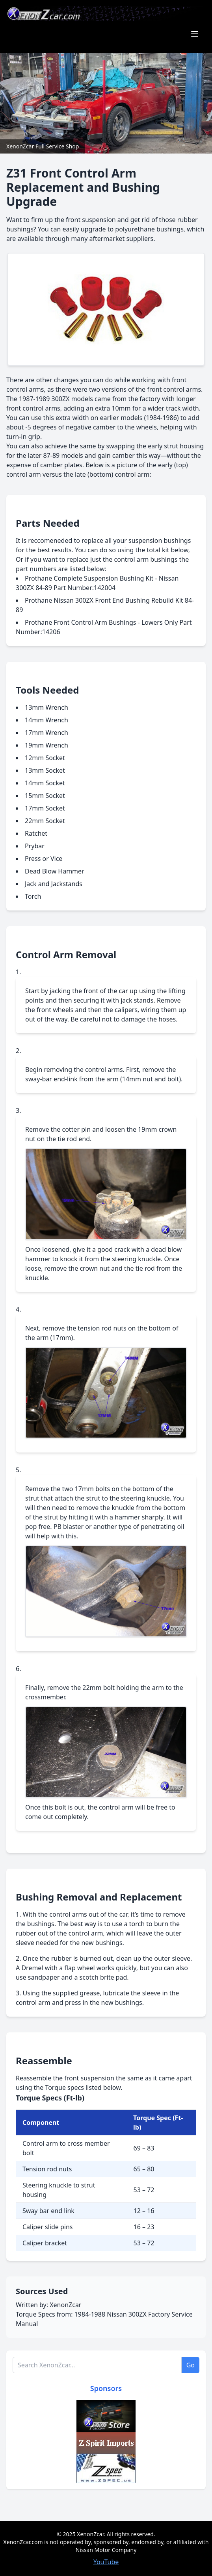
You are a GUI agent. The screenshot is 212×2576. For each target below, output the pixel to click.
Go (190, 2365)
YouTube (106, 2561)
